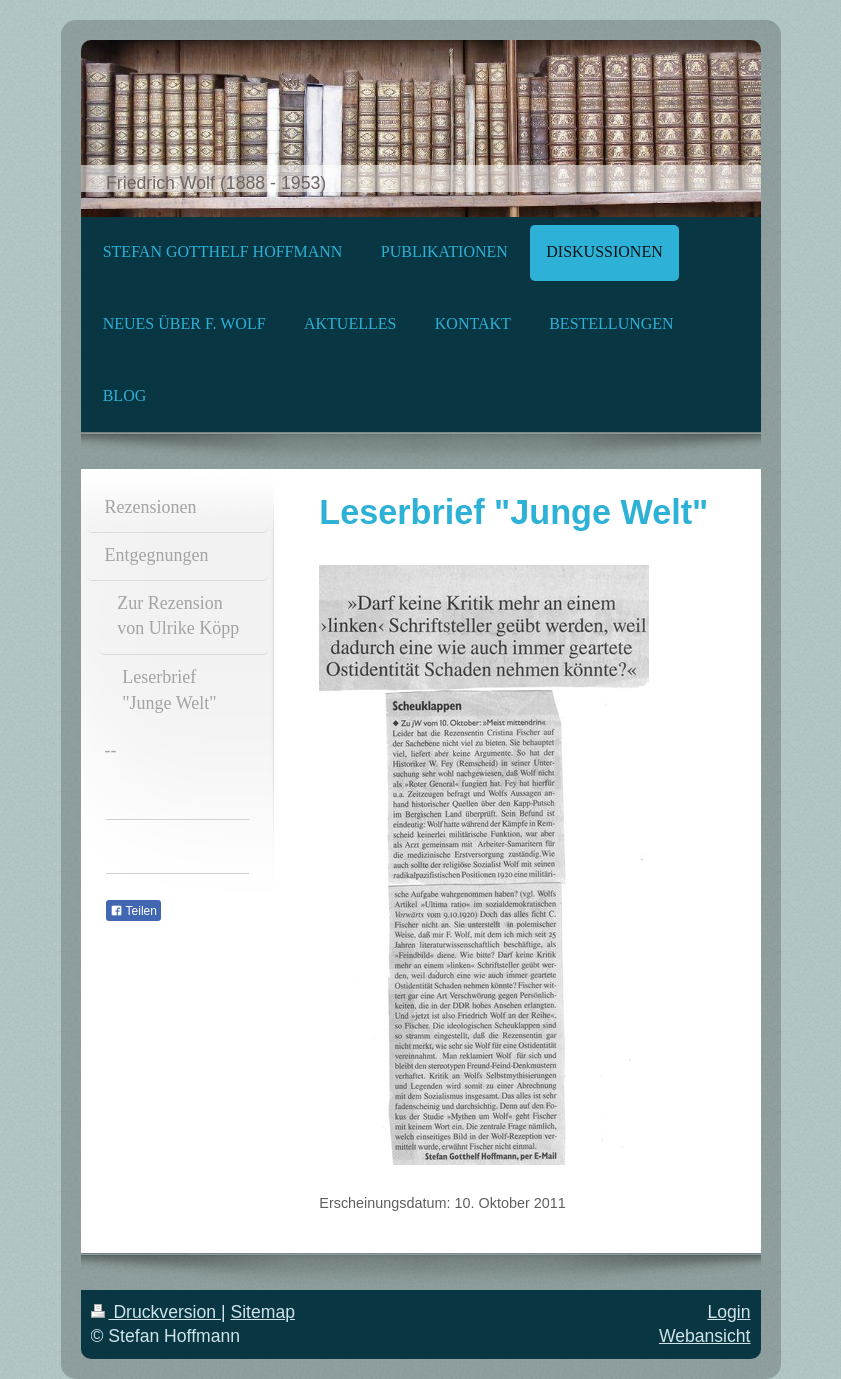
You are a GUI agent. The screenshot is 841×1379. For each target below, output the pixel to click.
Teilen (133, 911)
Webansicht (705, 1336)
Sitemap (262, 1312)
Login (728, 1312)
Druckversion (156, 1312)
